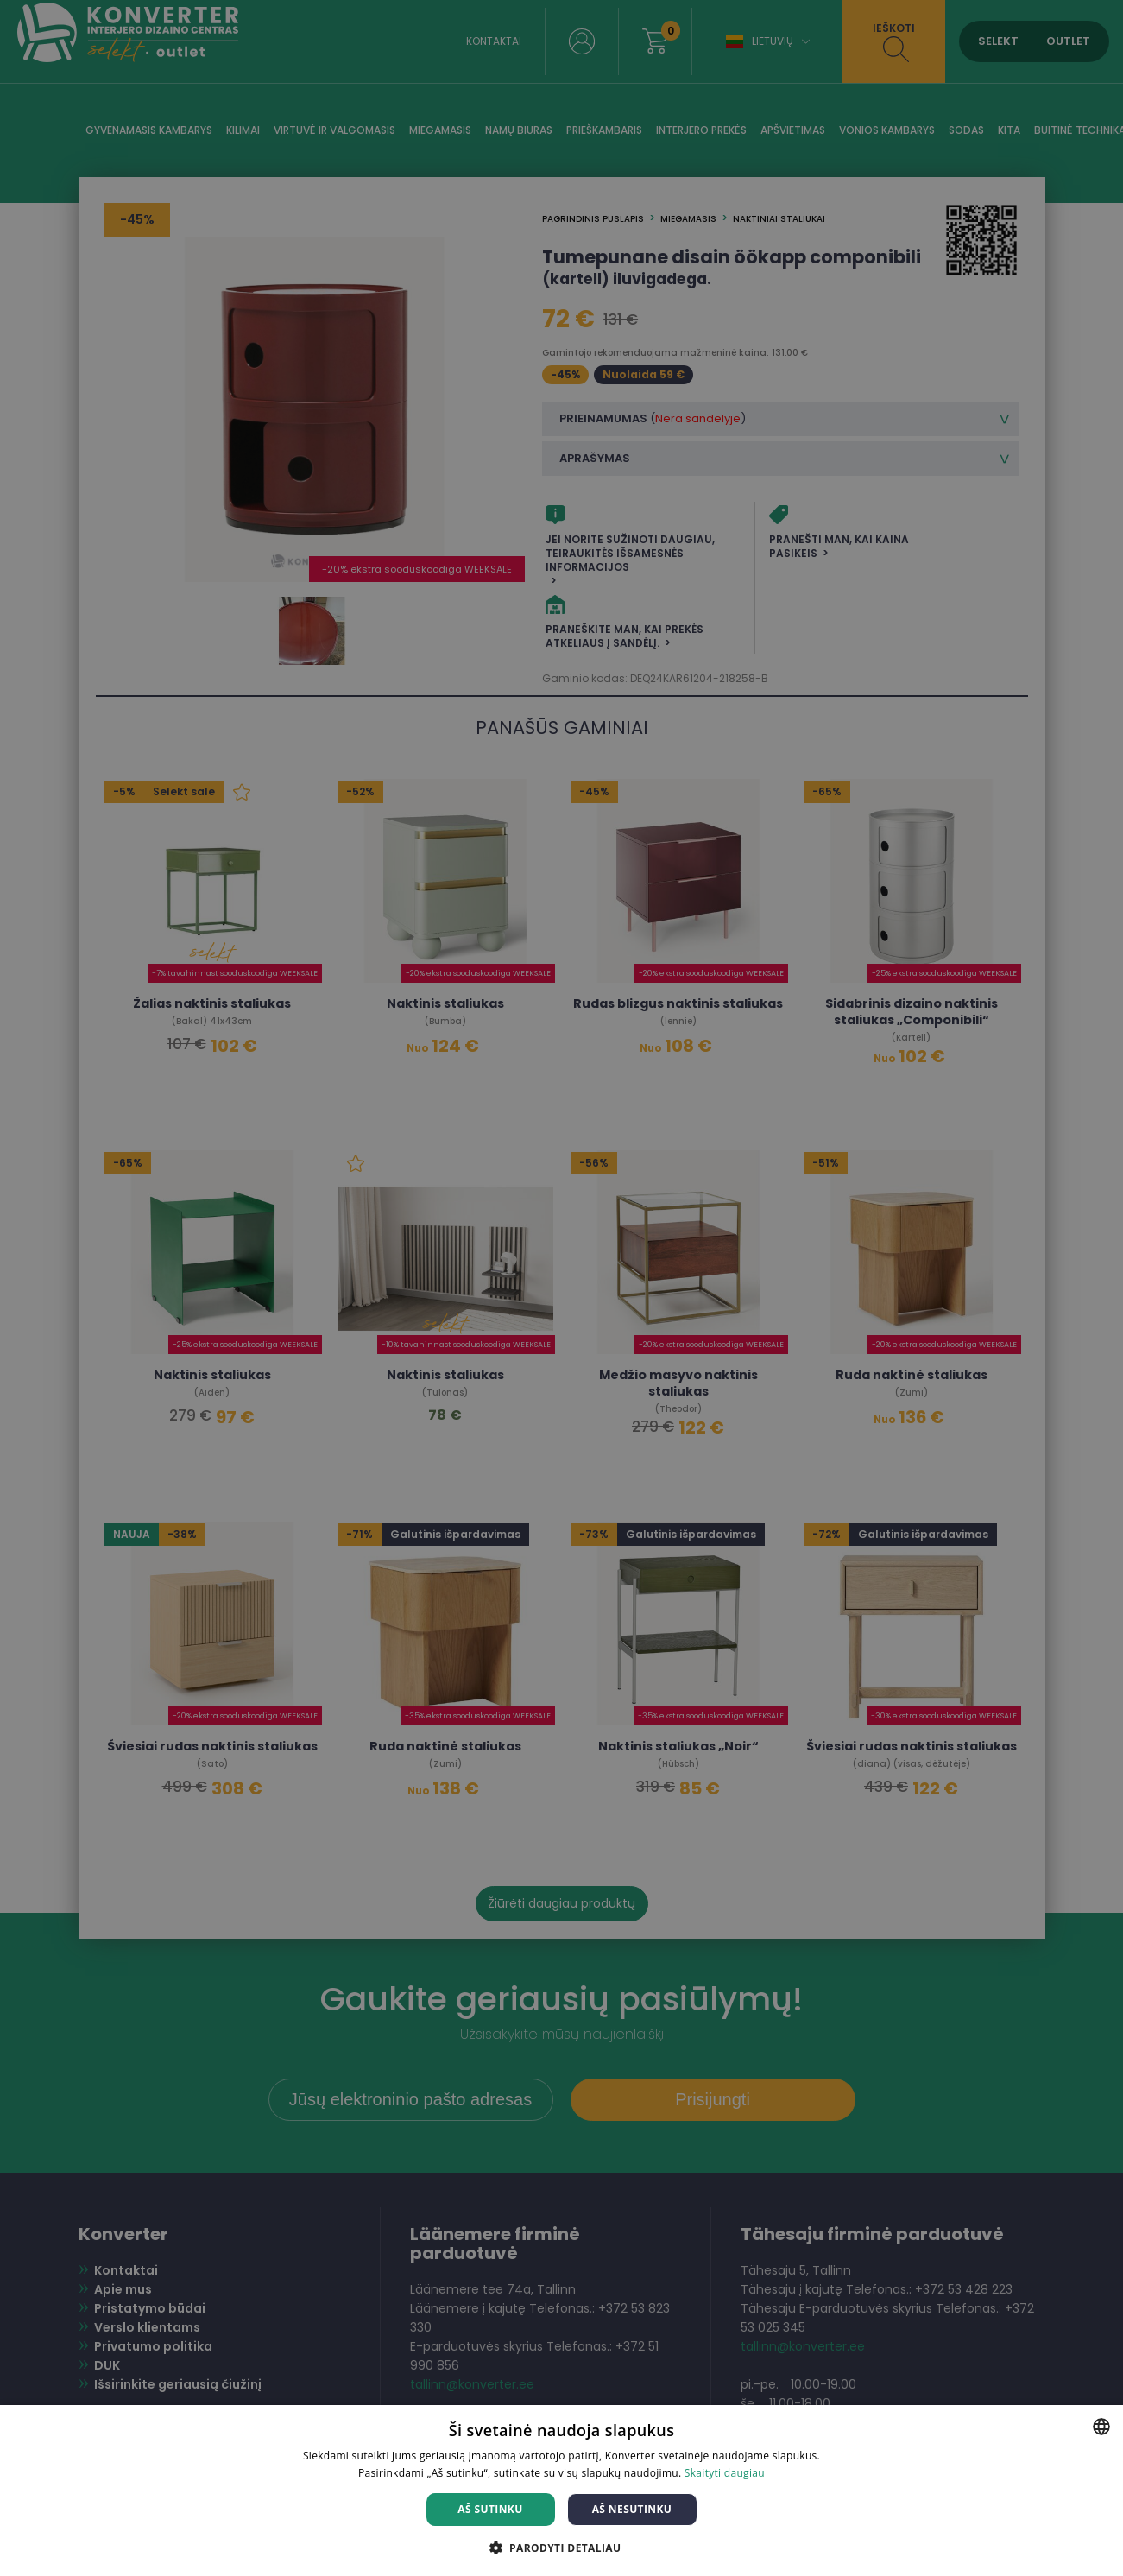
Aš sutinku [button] (489, 2509)
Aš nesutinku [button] (632, 2509)
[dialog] (561, 1288)
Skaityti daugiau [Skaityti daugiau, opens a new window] (725, 2472)
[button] (561, 2547)
